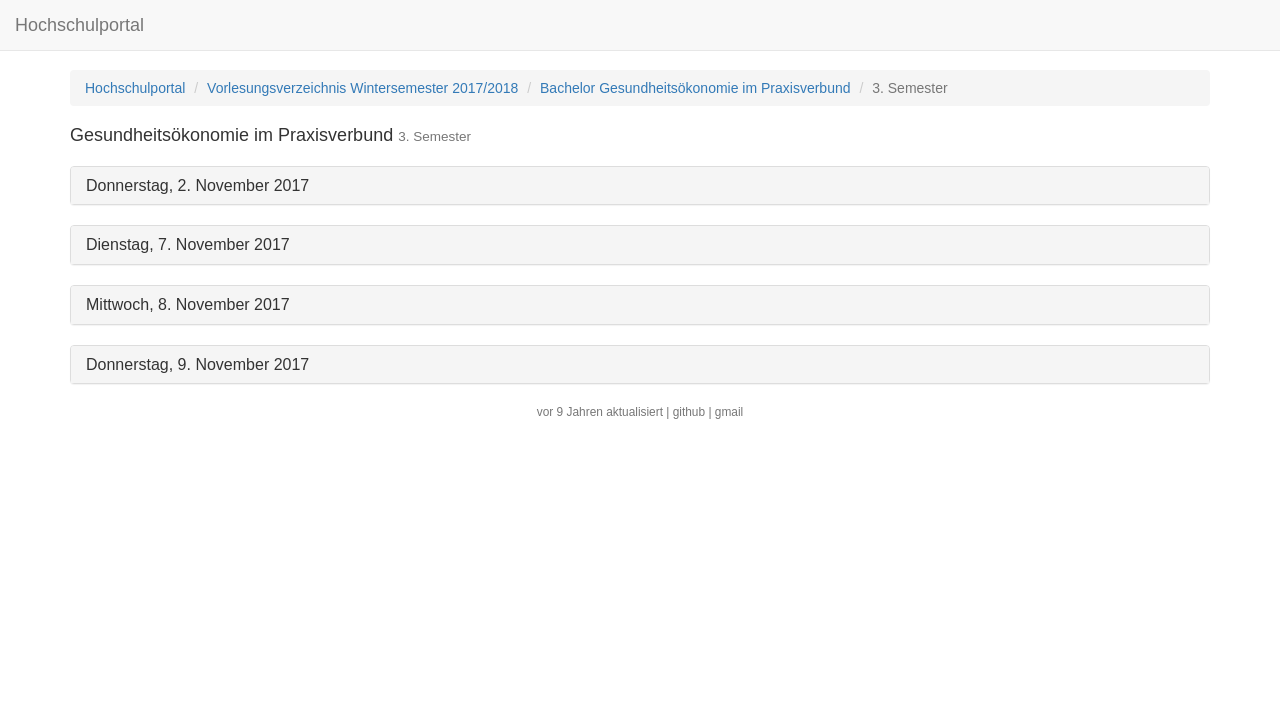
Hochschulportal (79, 25)
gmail (729, 412)
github (689, 412)
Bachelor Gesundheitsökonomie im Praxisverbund (695, 88)
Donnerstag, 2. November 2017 (197, 185)
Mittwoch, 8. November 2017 (188, 304)
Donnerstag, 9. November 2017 (197, 364)
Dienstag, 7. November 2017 (188, 244)
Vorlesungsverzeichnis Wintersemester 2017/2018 (362, 88)
